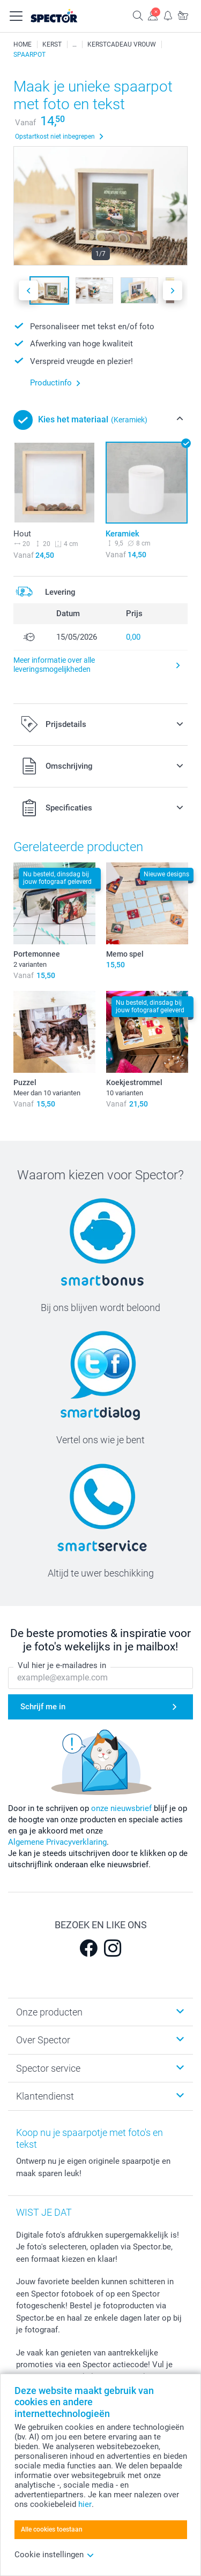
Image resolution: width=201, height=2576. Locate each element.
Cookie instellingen (54, 2554)
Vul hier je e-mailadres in (62, 1666)
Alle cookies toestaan (52, 2529)
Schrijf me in (42, 1707)
